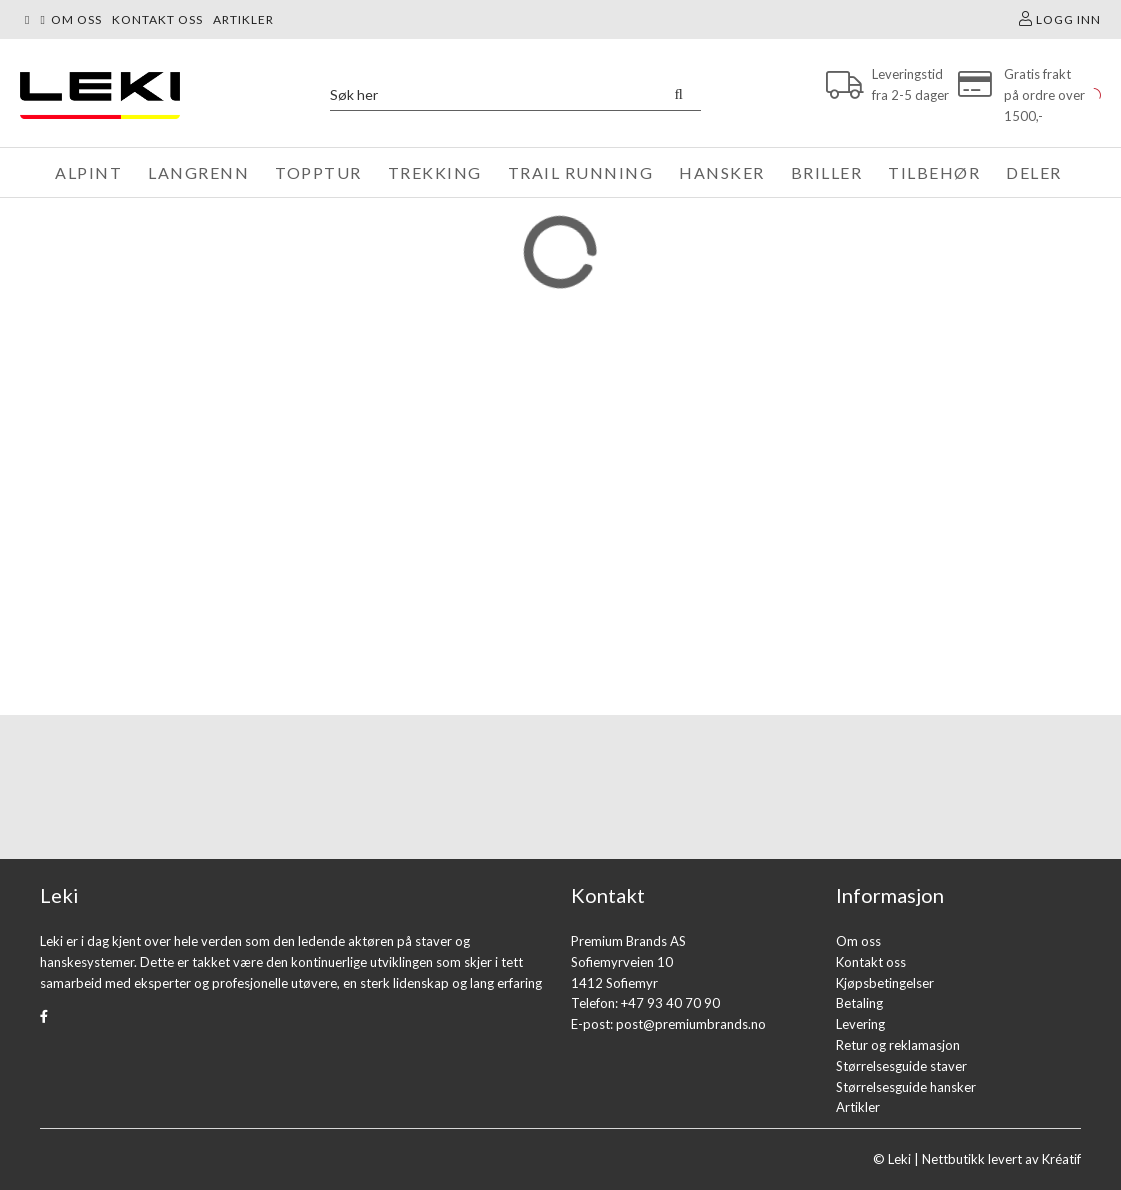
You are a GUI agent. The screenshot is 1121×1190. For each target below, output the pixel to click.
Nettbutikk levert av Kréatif (1001, 1159)
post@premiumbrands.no (691, 1024)
